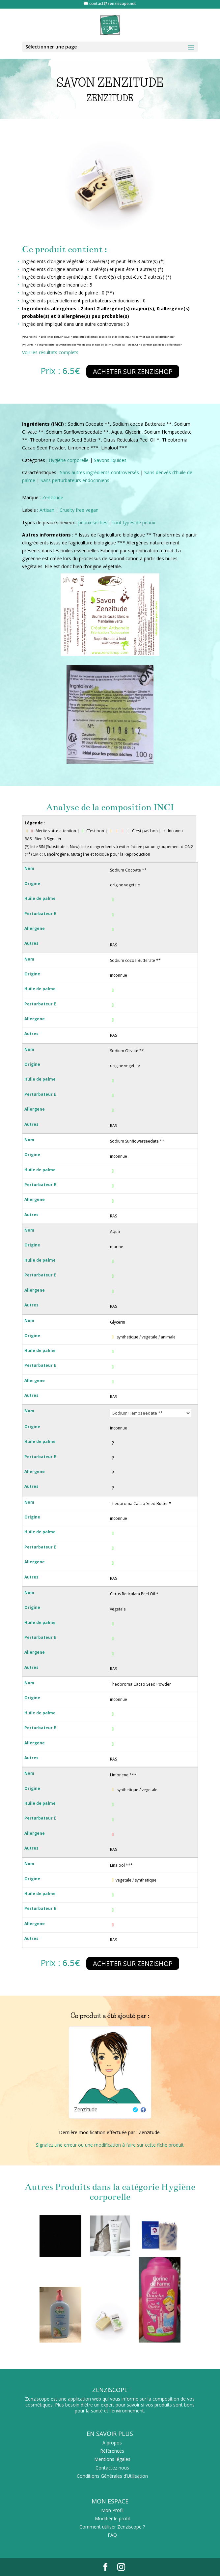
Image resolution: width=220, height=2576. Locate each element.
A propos (112, 2442)
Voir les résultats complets (50, 352)
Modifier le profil (112, 2518)
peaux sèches (92, 522)
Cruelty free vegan (79, 510)
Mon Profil (112, 2510)
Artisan (47, 510)
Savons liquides (110, 460)
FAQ (112, 2535)
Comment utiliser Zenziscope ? (112, 2527)
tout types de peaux (134, 522)
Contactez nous (112, 2468)
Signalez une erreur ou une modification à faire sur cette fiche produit (110, 2145)
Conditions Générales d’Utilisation (112, 2476)
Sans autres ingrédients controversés (99, 472)
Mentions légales (112, 2459)
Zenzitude (52, 497)
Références (112, 2451)
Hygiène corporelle (69, 460)
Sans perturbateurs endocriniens (75, 480)
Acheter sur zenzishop (133, 371)
